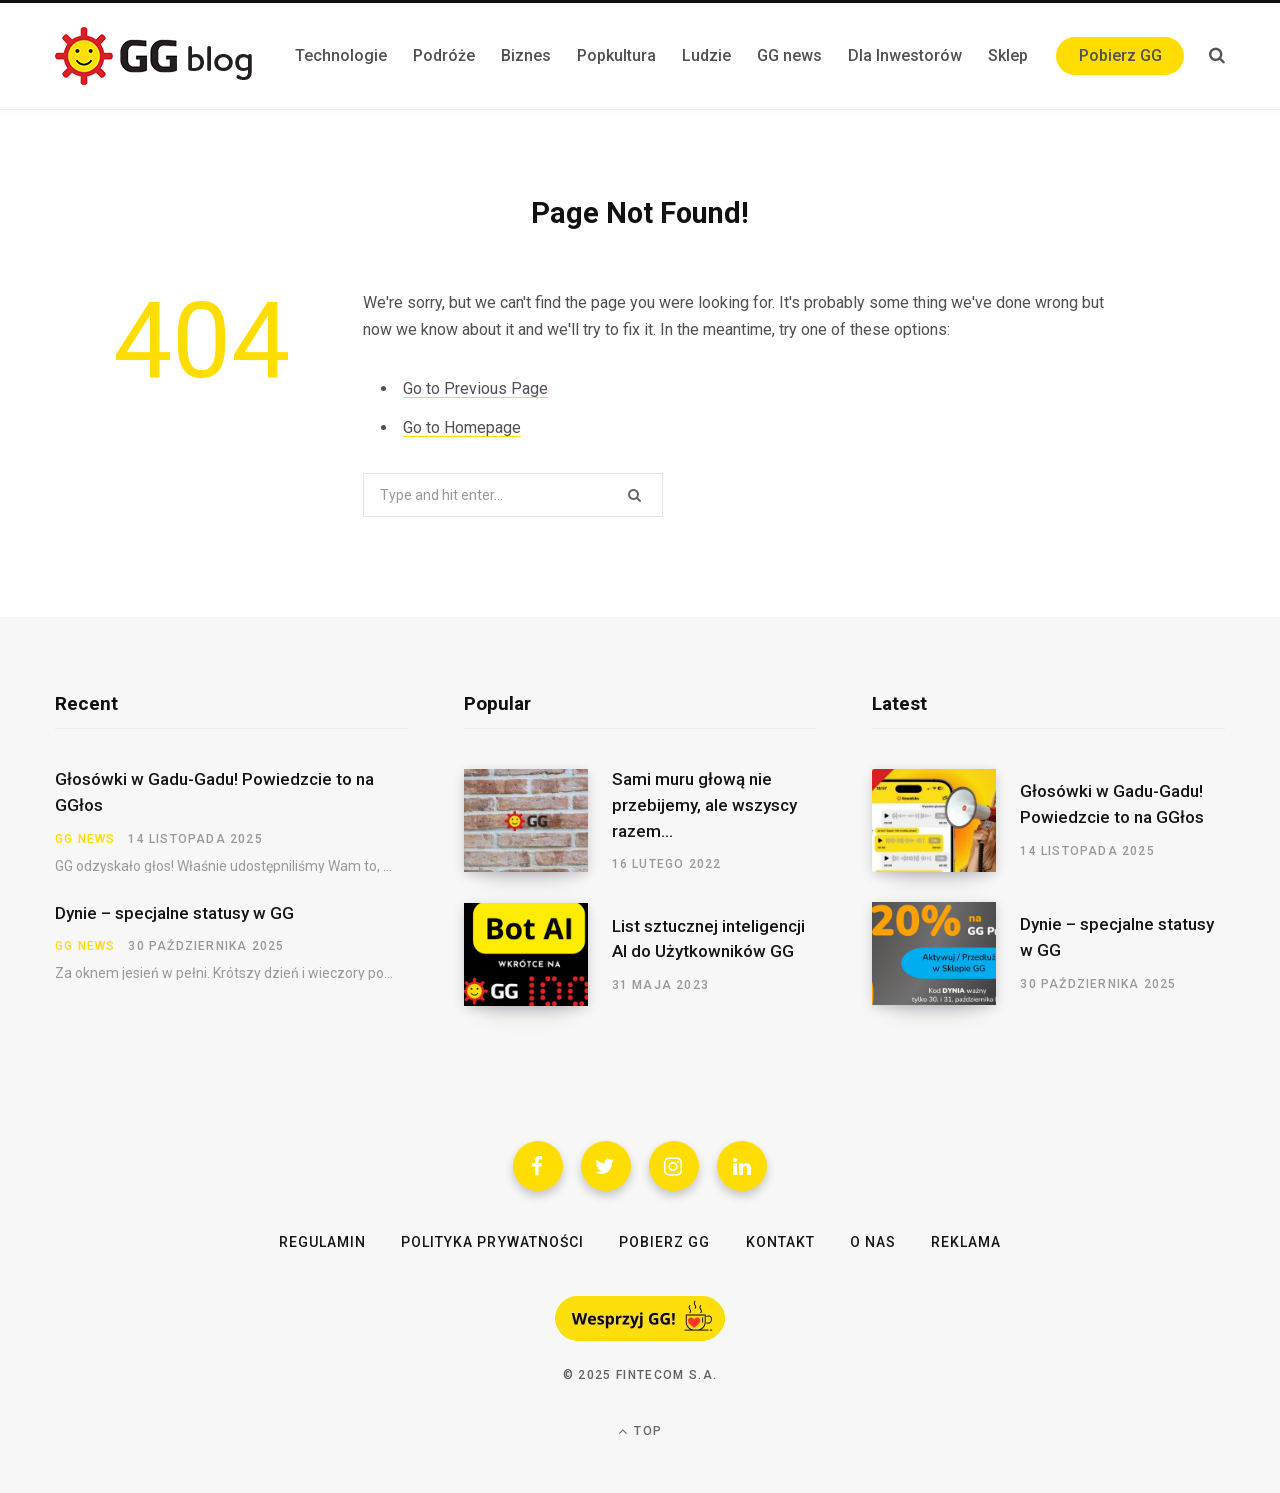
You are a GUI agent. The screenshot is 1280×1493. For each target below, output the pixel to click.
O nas (873, 1242)
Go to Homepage (462, 427)
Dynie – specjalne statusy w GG (174, 913)
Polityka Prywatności (492, 1242)
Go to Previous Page (475, 388)
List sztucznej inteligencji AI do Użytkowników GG (708, 939)
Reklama (966, 1242)
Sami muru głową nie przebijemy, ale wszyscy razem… (704, 805)
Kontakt (780, 1242)
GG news (85, 839)
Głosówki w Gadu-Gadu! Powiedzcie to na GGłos (214, 792)
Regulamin (322, 1242)
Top (640, 1431)
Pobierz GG (665, 1242)
